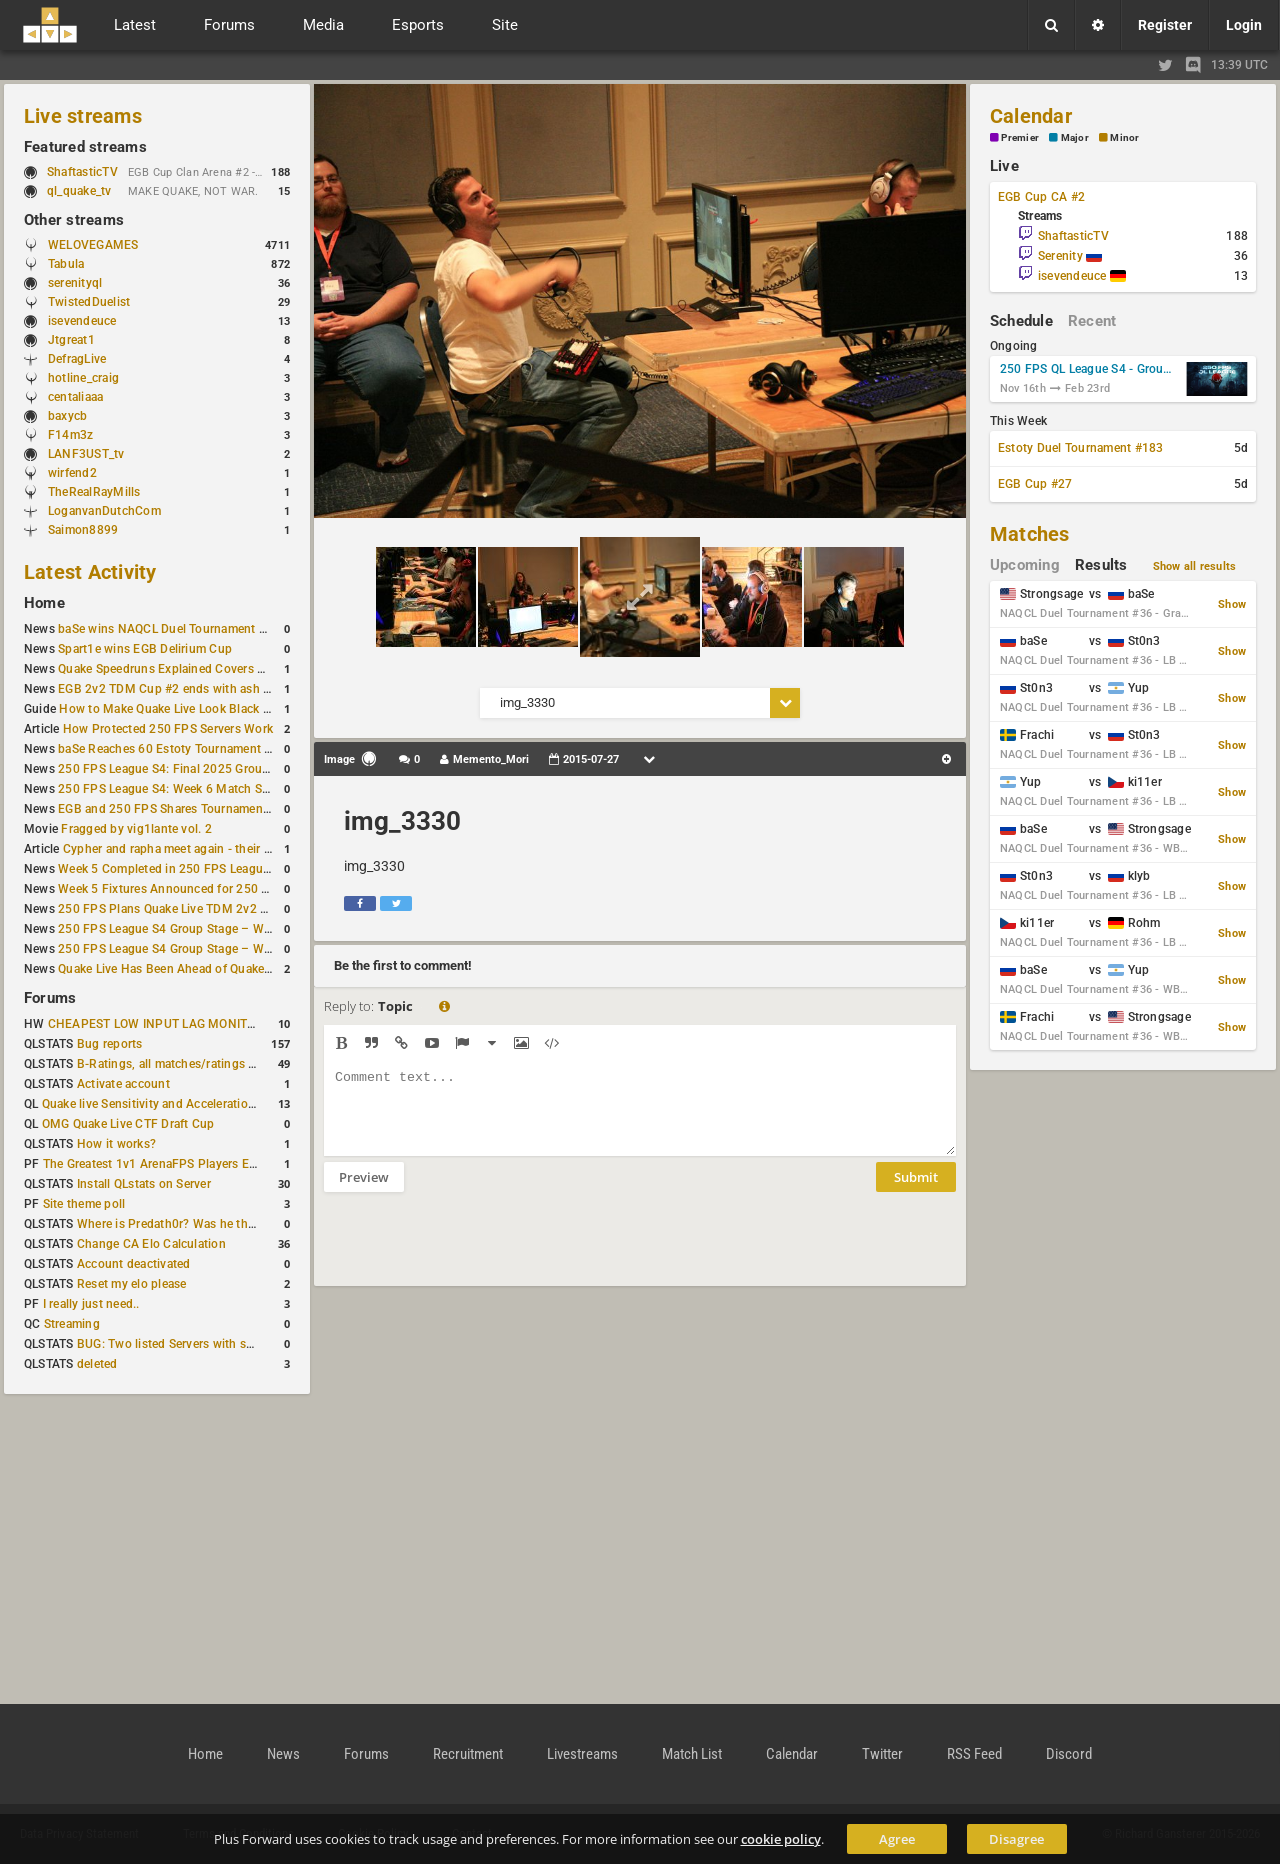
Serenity (1070, 256)
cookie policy (781, 1839)
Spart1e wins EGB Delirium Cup (145, 649)
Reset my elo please (132, 1284)
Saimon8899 (83, 530)
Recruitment (468, 1754)
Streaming (72, 1324)
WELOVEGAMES (93, 245)
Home (44, 603)
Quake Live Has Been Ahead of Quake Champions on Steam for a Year (249, 969)
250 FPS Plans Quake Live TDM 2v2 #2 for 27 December (213, 909)
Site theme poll (84, 1204)
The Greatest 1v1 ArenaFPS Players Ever (154, 1164)
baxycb (67, 416)
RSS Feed (974, 1754)
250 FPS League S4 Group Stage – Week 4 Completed (207, 929)
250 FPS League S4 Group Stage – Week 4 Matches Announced (234, 949)
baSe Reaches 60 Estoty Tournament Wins (175, 749)
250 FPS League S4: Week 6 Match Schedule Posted (203, 789)
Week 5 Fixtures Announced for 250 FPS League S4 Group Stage (237, 889)
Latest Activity (90, 572)
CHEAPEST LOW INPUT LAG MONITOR (156, 1024)
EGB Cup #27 (1035, 484)
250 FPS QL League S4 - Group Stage (1089, 369)
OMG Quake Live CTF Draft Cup (128, 1124)
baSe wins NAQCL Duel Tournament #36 (169, 629)
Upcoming (1025, 565)
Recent (1092, 321)
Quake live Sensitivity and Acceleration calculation (180, 1104)
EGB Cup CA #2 (1041, 197)
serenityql (75, 283)
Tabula (66, 264)
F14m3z (70, 435)
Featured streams (85, 147)
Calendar (1031, 116)
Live (1004, 166)
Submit (916, 1192)
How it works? (116, 1144)
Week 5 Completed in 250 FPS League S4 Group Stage (208, 869)
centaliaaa (75, 397)
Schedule (1021, 321)
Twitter (882, 1754)
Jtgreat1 (71, 340)
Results (1101, 565)
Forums (50, 998)
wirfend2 (72, 473)
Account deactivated (134, 1264)
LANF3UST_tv (86, 454)
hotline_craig (83, 378)
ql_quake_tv (79, 191)
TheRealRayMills (94, 492)
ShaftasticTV (82, 172)
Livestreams (582, 1754)
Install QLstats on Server (144, 1184)
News (283, 1754)
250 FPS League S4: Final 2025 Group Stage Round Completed (233, 769)
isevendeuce (82, 321)
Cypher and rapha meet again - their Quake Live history (214, 849)
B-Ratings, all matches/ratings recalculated (196, 1064)
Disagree (1016, 1839)
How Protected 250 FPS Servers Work (168, 729)
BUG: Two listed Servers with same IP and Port (206, 1344)
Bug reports (110, 1044)
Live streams (83, 116)
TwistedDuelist (89, 302)
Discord (1069, 1754)
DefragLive (77, 359)
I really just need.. (91, 1304)
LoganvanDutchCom (104, 511)
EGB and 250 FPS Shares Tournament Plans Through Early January (244, 809)
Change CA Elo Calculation (151, 1244)
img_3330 (402, 821)
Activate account (123, 1084)
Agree (897, 1839)
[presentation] (476, 1252)
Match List (692, 1754)
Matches (1030, 534)
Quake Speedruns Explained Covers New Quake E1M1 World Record (246, 669)
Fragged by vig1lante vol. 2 (136, 829)
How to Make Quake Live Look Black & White (182, 709)
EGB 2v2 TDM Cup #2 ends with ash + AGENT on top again (222, 689)
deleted (97, 1364)
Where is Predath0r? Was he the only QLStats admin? (224, 1224)
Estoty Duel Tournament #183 (1080, 448)
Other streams (74, 220)
